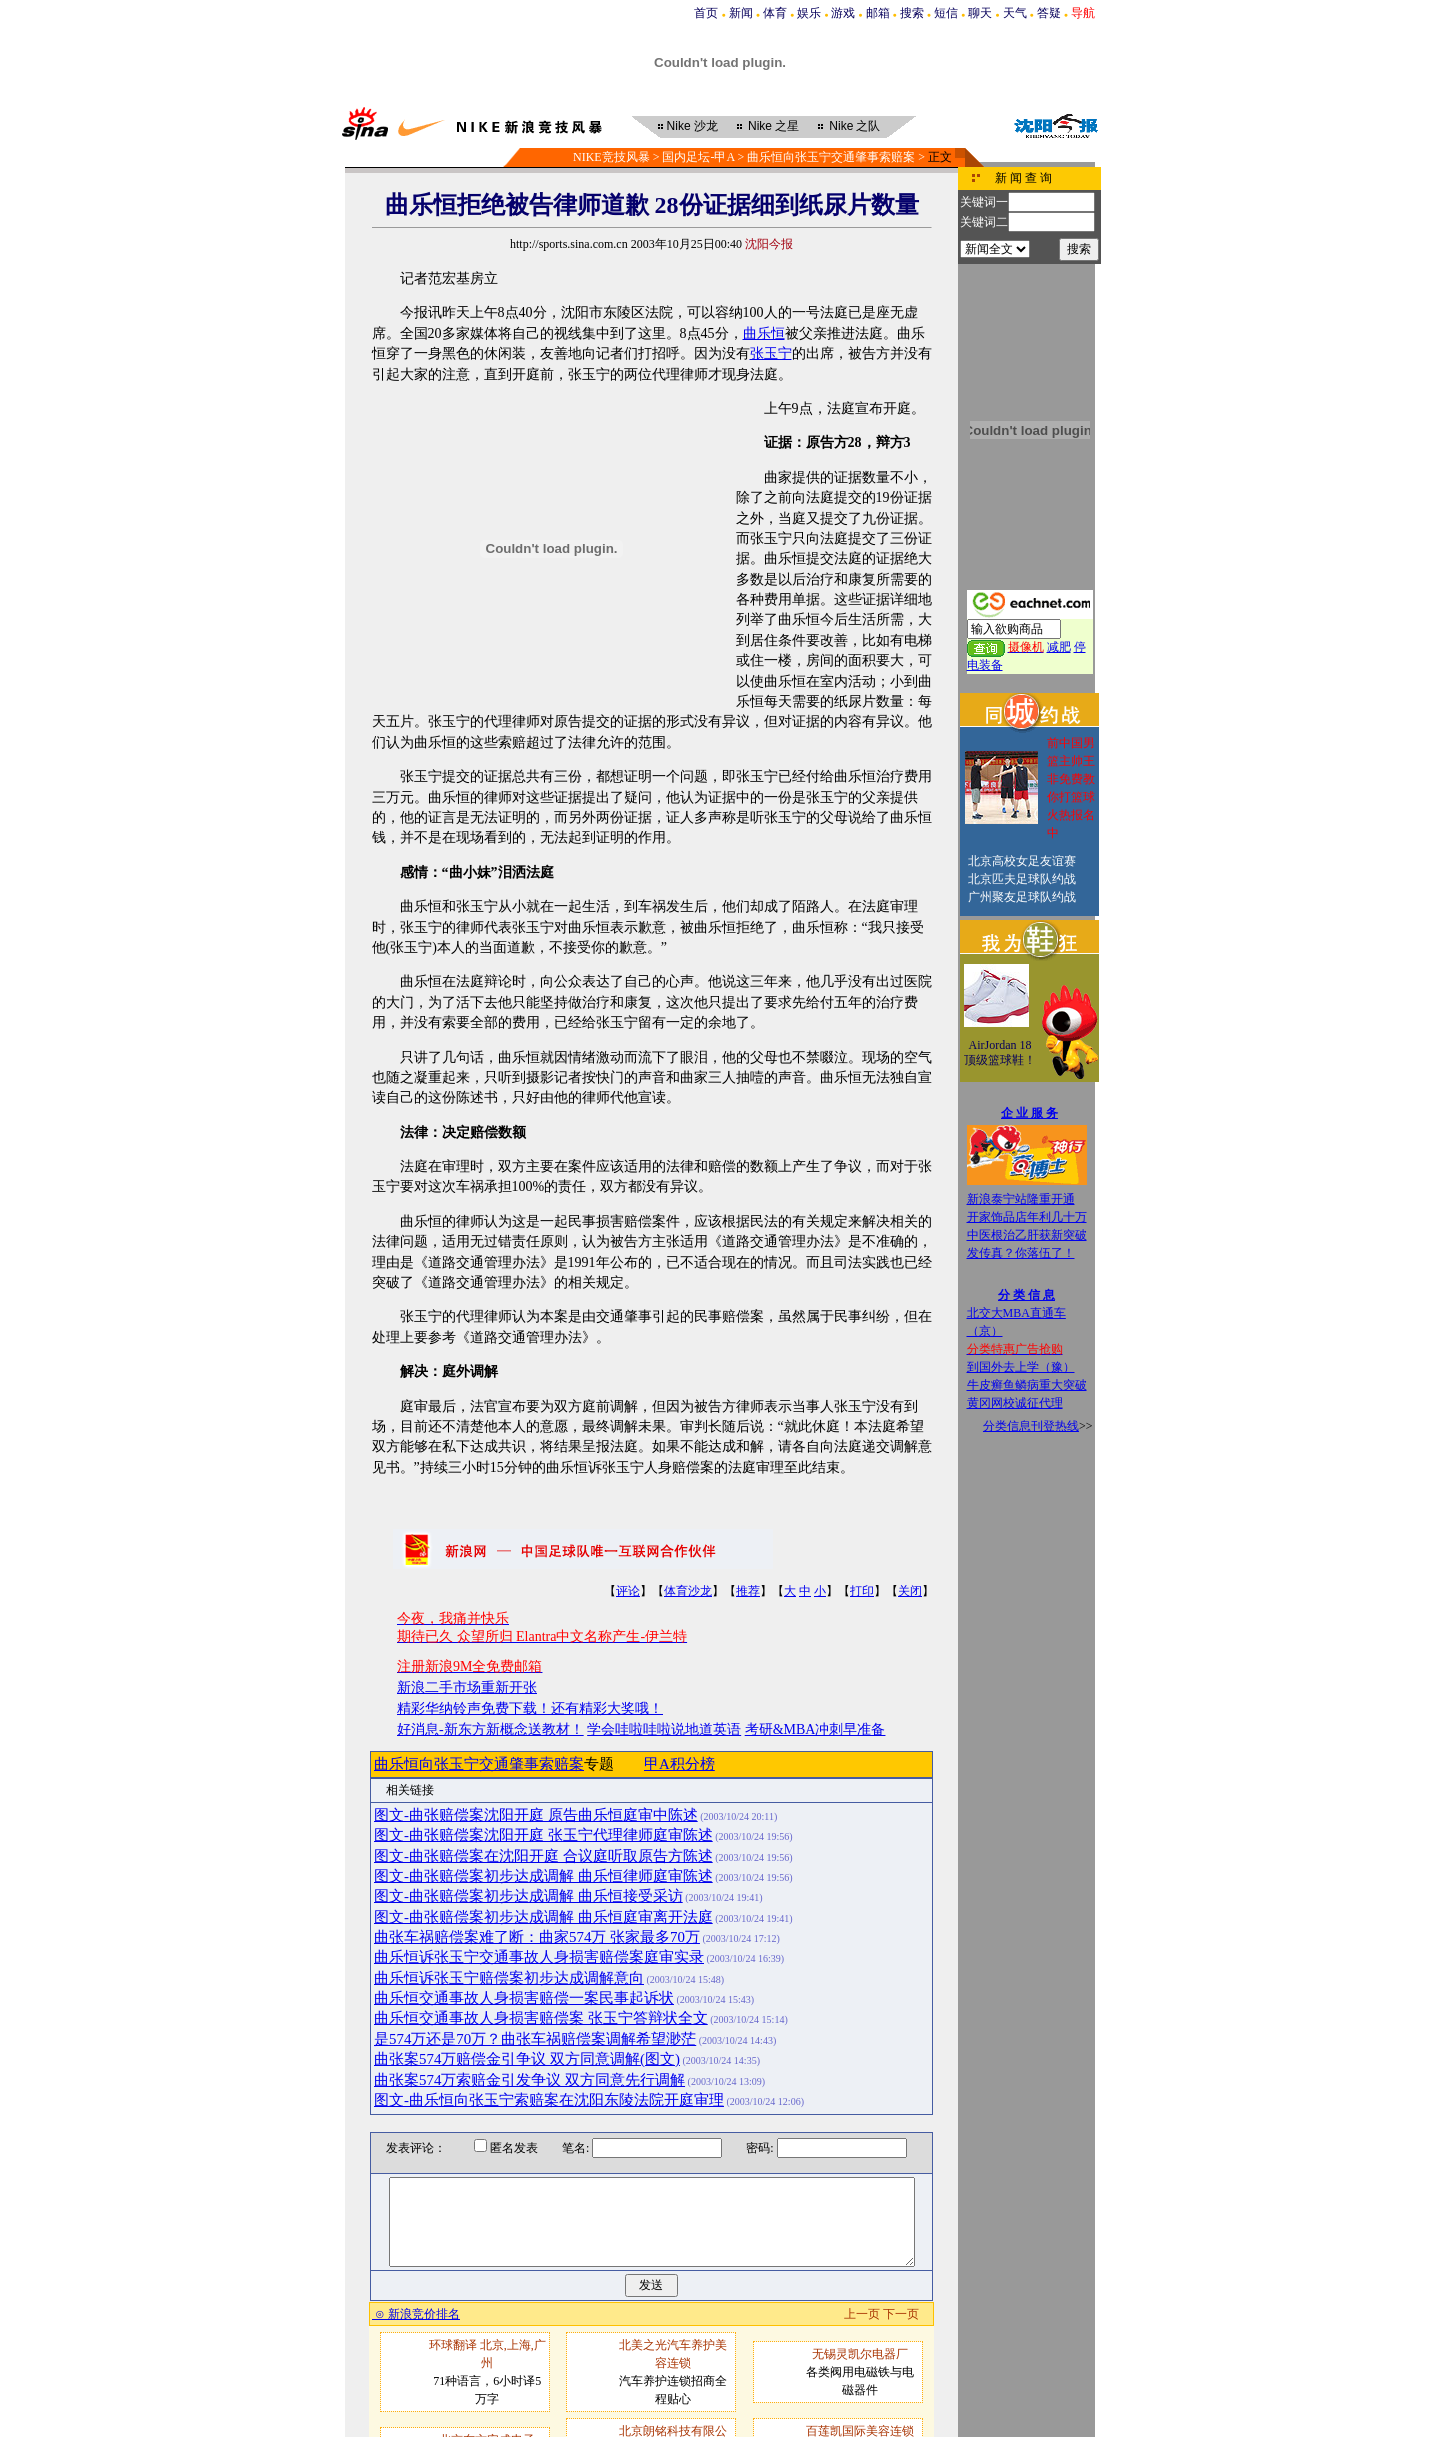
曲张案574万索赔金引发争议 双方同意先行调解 (529, 2080)
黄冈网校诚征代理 (1015, 1403)
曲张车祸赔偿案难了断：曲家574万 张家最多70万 (537, 1937)
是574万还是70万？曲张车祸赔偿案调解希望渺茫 (535, 2039)
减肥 (1059, 647)
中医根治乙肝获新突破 (1027, 1235)
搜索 (912, 13)
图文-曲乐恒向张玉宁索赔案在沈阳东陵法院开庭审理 (549, 2100)
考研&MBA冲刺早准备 (815, 1729)
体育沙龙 (688, 1591)
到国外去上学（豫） (1021, 1367)
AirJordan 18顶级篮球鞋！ (1000, 1053)
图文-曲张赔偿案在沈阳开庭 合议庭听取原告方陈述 (543, 1856)
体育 (775, 13)
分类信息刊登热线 (1031, 1426)
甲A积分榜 (679, 1764)
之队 (854, 126)
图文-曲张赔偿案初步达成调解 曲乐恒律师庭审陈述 (543, 1876)
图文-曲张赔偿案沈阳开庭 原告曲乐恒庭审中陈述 (536, 1815)
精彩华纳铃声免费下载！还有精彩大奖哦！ (530, 1708)
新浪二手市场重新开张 (467, 1687)
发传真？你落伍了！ (1021, 1253)
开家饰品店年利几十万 (1027, 1217)
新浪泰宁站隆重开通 (1021, 1199)
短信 (946, 13)
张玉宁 (771, 353)
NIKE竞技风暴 (611, 157)
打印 (862, 1591)
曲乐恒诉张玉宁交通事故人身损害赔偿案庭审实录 (539, 1957)
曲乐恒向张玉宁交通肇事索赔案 (831, 157)
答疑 (1049, 13)
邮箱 (878, 13)
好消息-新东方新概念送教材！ (490, 1729)
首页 (706, 13)
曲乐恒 (764, 333)
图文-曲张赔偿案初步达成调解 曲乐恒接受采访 (528, 1896)
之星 (773, 126)
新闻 (741, 13)
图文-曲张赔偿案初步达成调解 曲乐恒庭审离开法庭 (543, 1917)
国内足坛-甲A (698, 157)
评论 (628, 1591)
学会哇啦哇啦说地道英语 (664, 1729)
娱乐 (809, 13)
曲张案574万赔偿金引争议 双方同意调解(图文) (527, 2059)
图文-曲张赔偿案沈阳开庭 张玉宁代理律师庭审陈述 (543, 1835)
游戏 (843, 13)
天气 (1015, 13)
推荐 (748, 1591)
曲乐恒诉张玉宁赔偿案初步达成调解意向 (509, 1978)
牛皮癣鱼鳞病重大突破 (1027, 1385)
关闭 (910, 1591)
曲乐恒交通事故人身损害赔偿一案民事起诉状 (524, 1998)
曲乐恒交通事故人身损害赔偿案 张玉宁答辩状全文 (541, 2018)
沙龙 (692, 126)
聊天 (980, 13)
